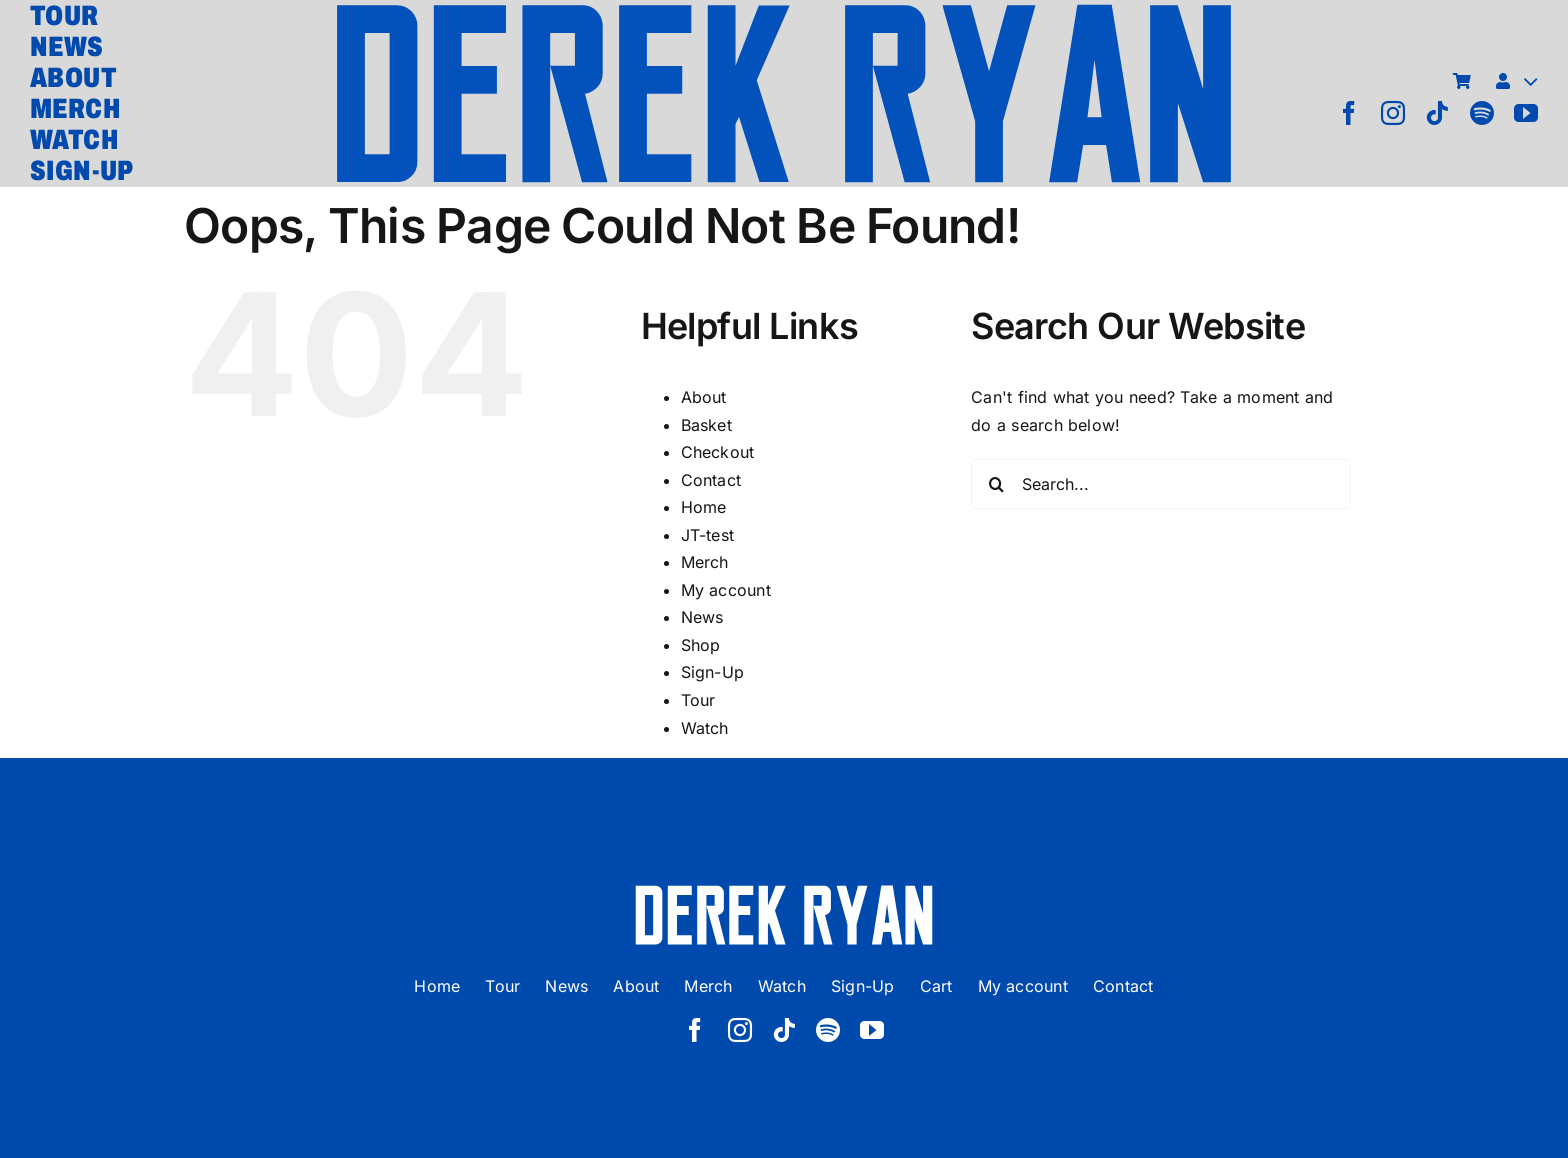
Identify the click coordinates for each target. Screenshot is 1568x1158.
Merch (705, 562)
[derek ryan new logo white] (784, 892)
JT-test (708, 535)
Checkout (718, 452)
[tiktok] (1437, 113)
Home (704, 507)
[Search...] (1161, 484)
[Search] (996, 484)
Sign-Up (713, 672)
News (702, 617)
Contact (711, 480)
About (704, 397)
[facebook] (1349, 113)
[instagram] (1393, 113)
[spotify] (1482, 113)
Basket (706, 425)
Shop (701, 645)
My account (726, 590)
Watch (705, 728)
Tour (698, 700)
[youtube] (1526, 113)
